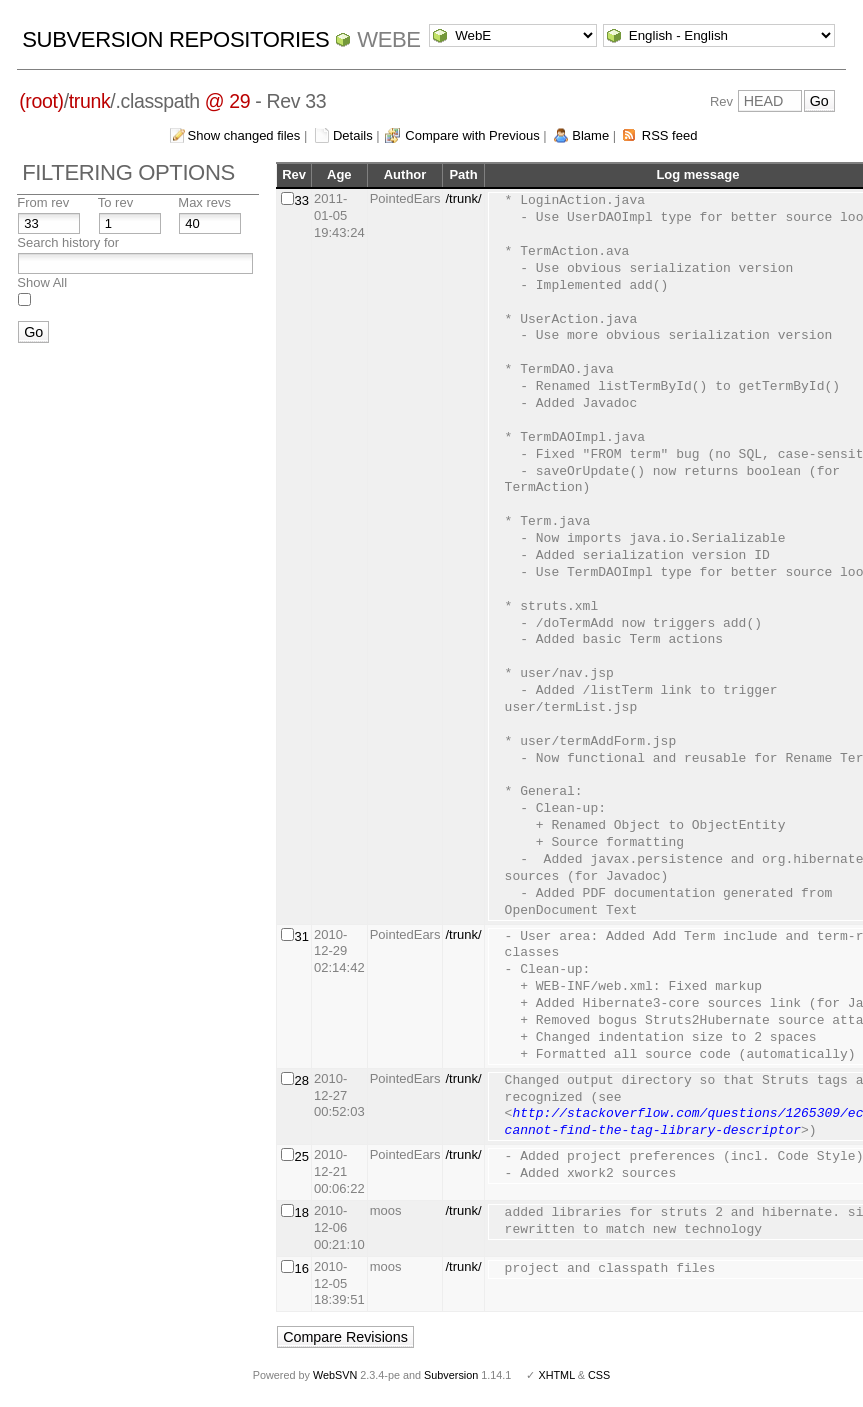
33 (302, 200)
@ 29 (228, 101)
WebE (388, 39)
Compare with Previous (472, 135)
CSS (599, 1375)
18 (302, 1212)
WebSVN (335, 1375)
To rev (115, 202)
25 (302, 1156)
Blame (590, 135)
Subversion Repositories (175, 39)
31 (302, 936)
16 (302, 1268)
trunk (90, 101)
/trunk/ (463, 198)
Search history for (68, 242)
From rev (43, 202)
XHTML (556, 1375)
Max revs (204, 202)
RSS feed (670, 135)
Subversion (451, 1375)
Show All (42, 282)
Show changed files (244, 135)
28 (302, 1080)
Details (353, 135)
